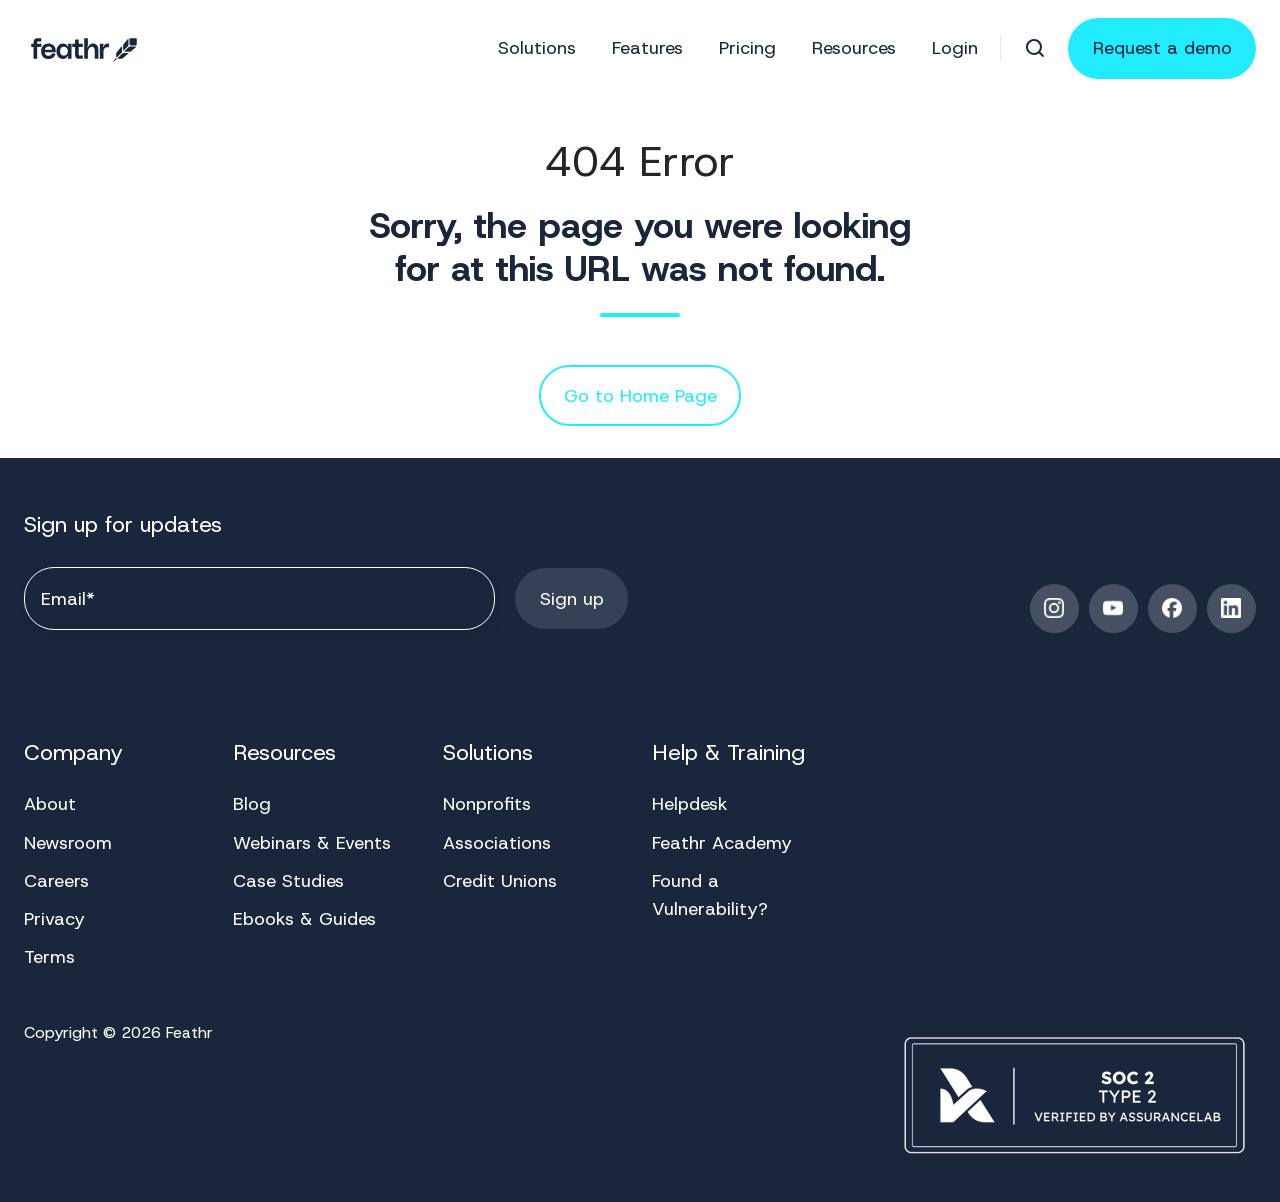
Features (647, 48)
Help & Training (728, 752)
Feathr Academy (722, 843)
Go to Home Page (640, 396)
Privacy (54, 919)
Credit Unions (500, 881)
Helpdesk (690, 804)
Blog (252, 804)
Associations (497, 843)
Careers (56, 881)
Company (73, 752)
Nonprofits (487, 804)
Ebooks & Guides (304, 919)
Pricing (747, 48)
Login (955, 48)
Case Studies (288, 881)
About (50, 804)
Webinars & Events (312, 843)
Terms (49, 957)
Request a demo (1162, 48)
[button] (1035, 48)
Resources (854, 48)
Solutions (537, 48)
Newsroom (68, 843)
